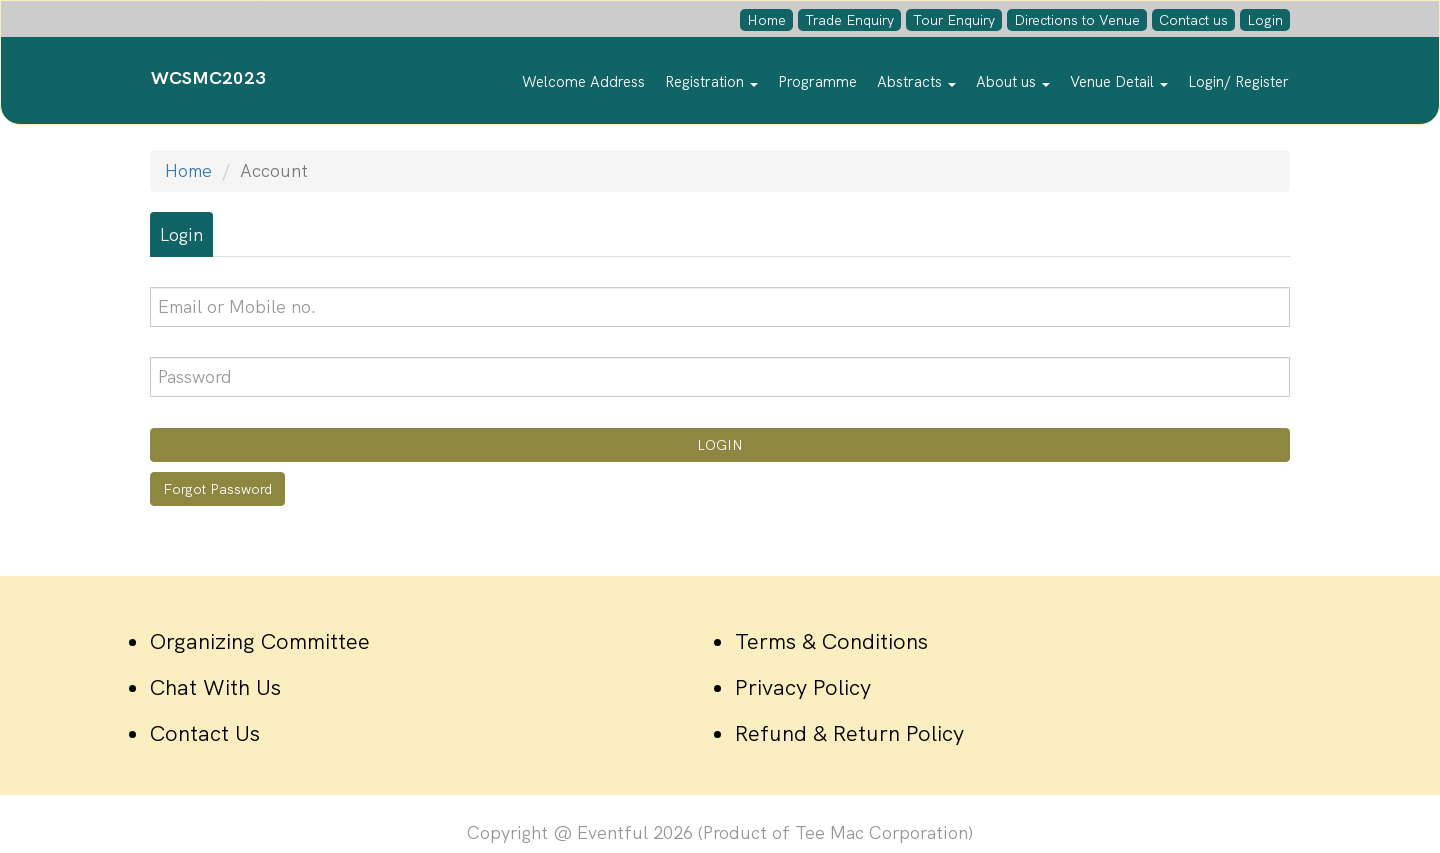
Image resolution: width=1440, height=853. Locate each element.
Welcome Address (583, 82)
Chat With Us (215, 687)
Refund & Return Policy (849, 733)
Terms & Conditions (831, 641)
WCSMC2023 (208, 77)
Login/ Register (1238, 82)
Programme (817, 82)
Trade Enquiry (849, 20)
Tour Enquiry (954, 20)
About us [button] (1013, 82)
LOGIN (720, 445)
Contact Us (205, 733)
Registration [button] (711, 82)
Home (766, 20)
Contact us (1193, 20)
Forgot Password (217, 489)
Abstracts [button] (916, 82)
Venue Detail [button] (1119, 82)
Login (1265, 20)
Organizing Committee (260, 641)
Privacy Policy (803, 687)
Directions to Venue (1077, 20)
